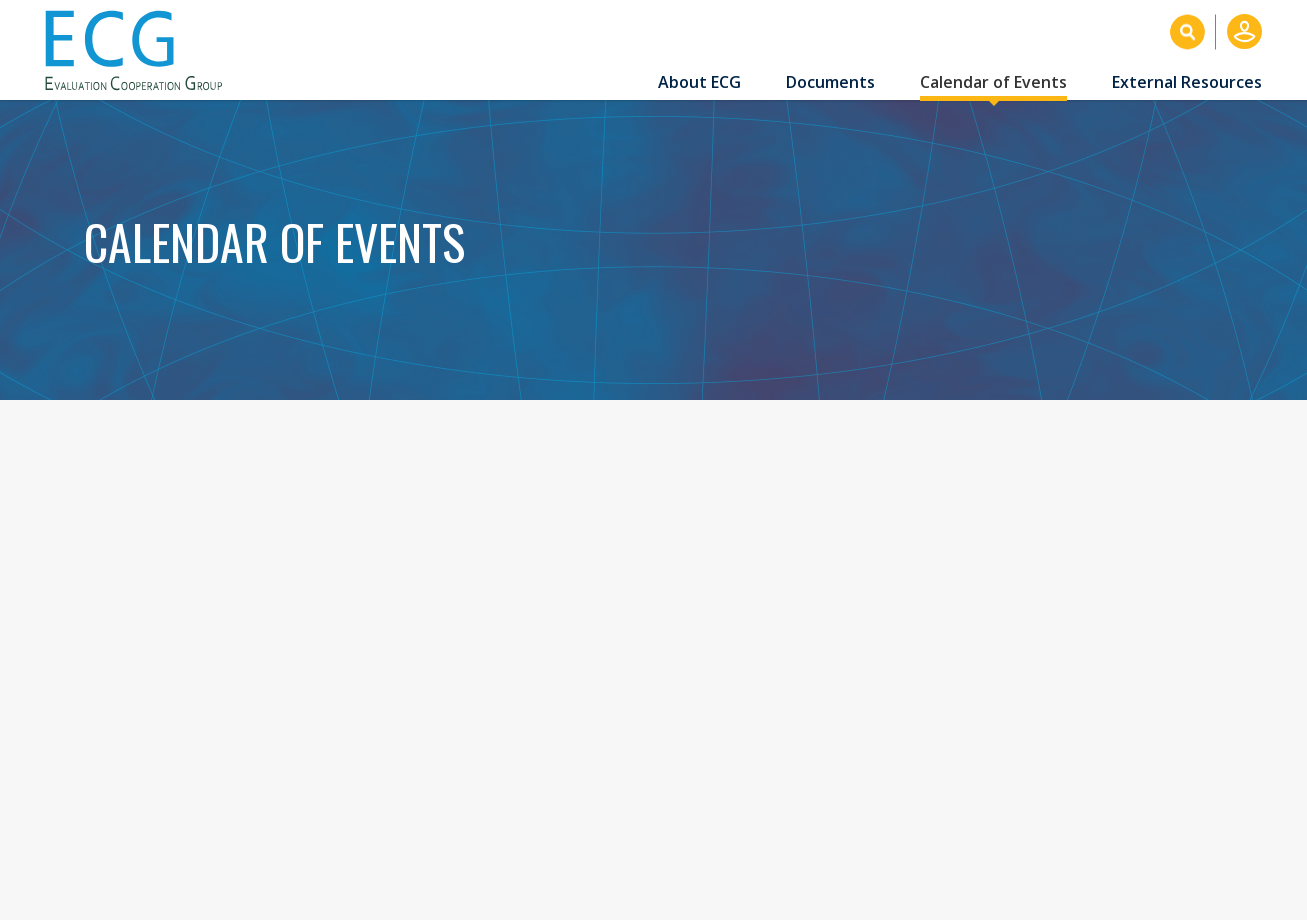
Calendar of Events (993, 82)
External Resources (1187, 82)
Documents (830, 82)
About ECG (699, 82)
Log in (1244, 31)
